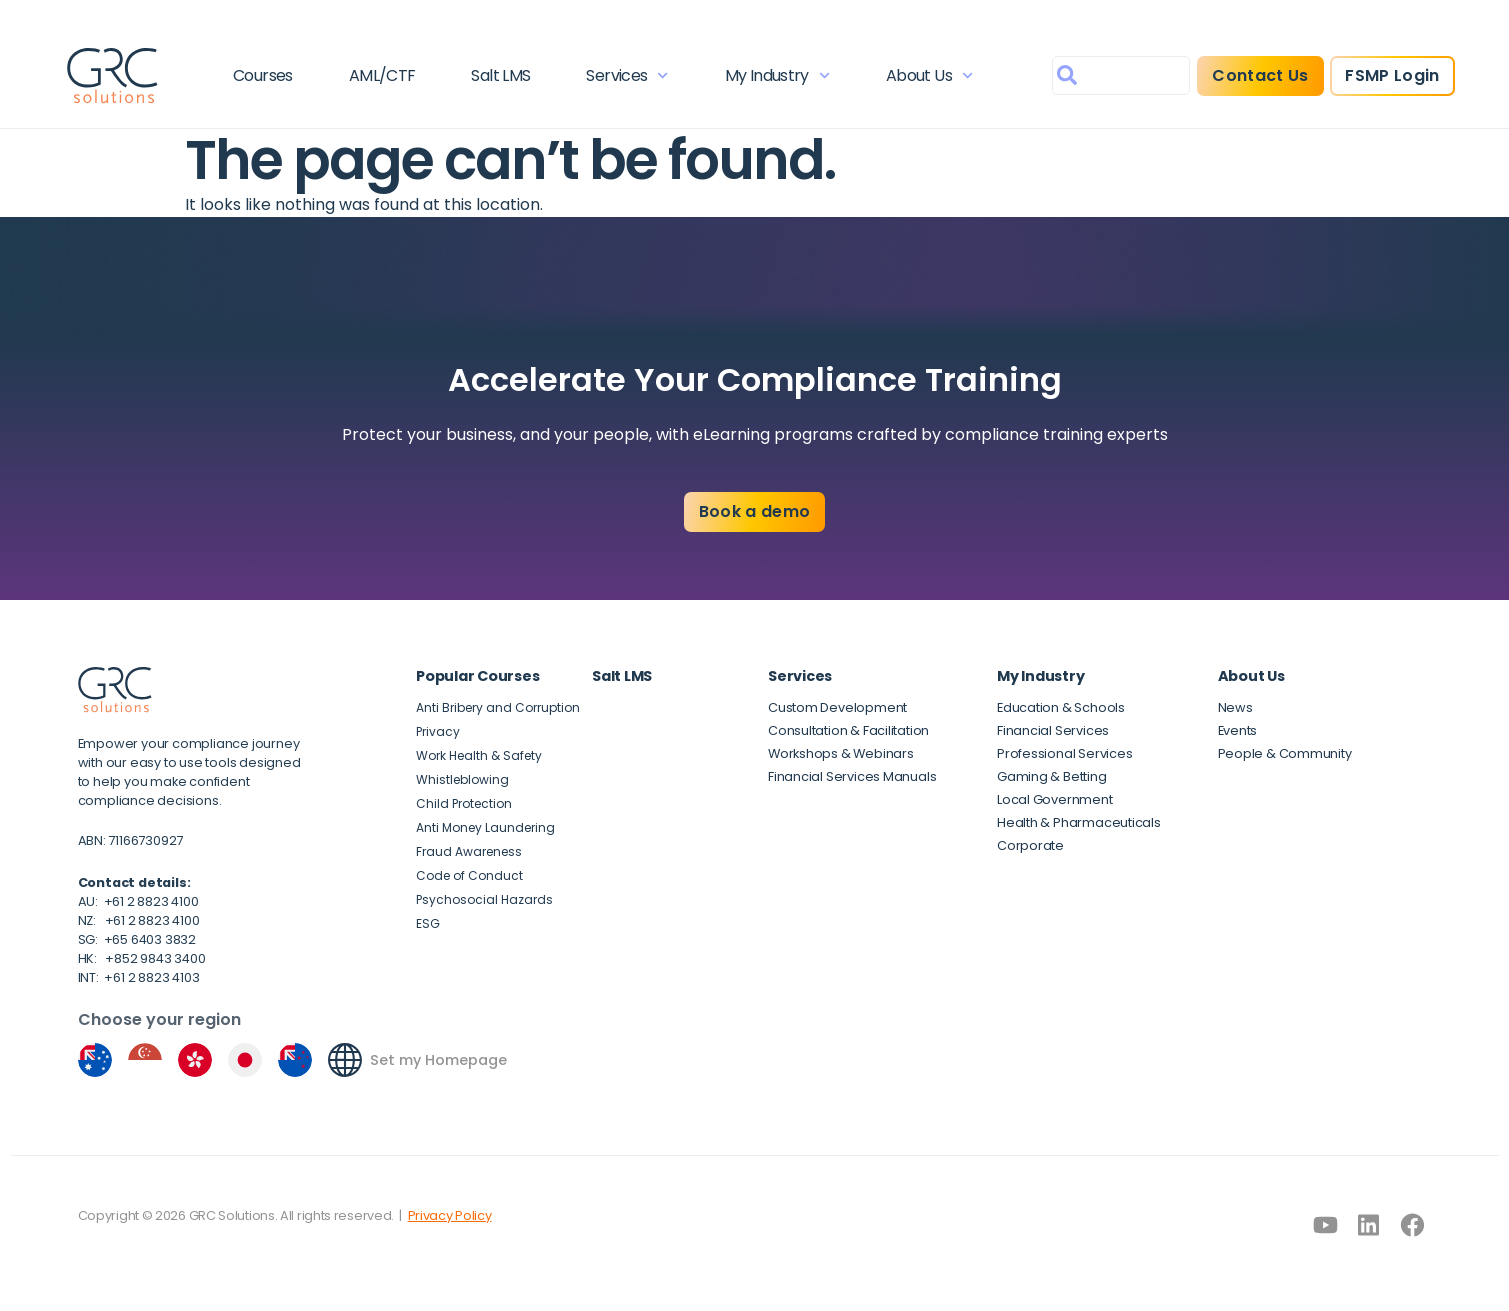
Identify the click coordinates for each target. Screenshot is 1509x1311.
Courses (263, 75)
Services (627, 75)
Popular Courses (477, 676)
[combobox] (1121, 75)
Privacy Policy (450, 1215)
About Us (929, 75)
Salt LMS (500, 75)
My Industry (777, 75)
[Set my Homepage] (345, 1060)
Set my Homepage (438, 1060)
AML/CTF (382, 75)
